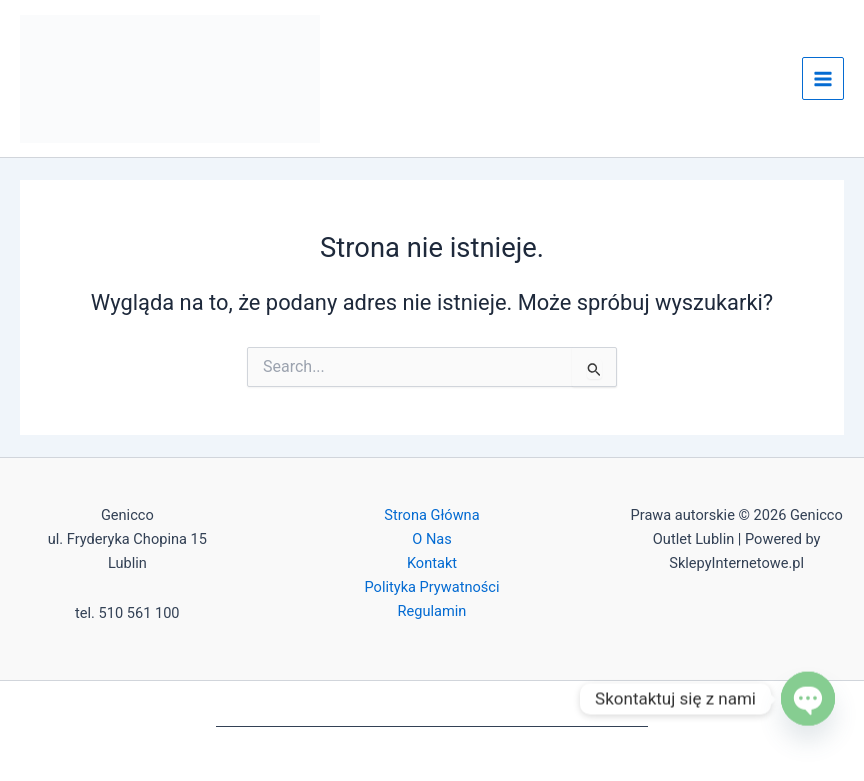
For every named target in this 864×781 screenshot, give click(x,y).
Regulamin (432, 611)
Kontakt (432, 563)
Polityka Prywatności (431, 587)
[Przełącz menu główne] (823, 78)
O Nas (432, 539)
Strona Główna (431, 515)
